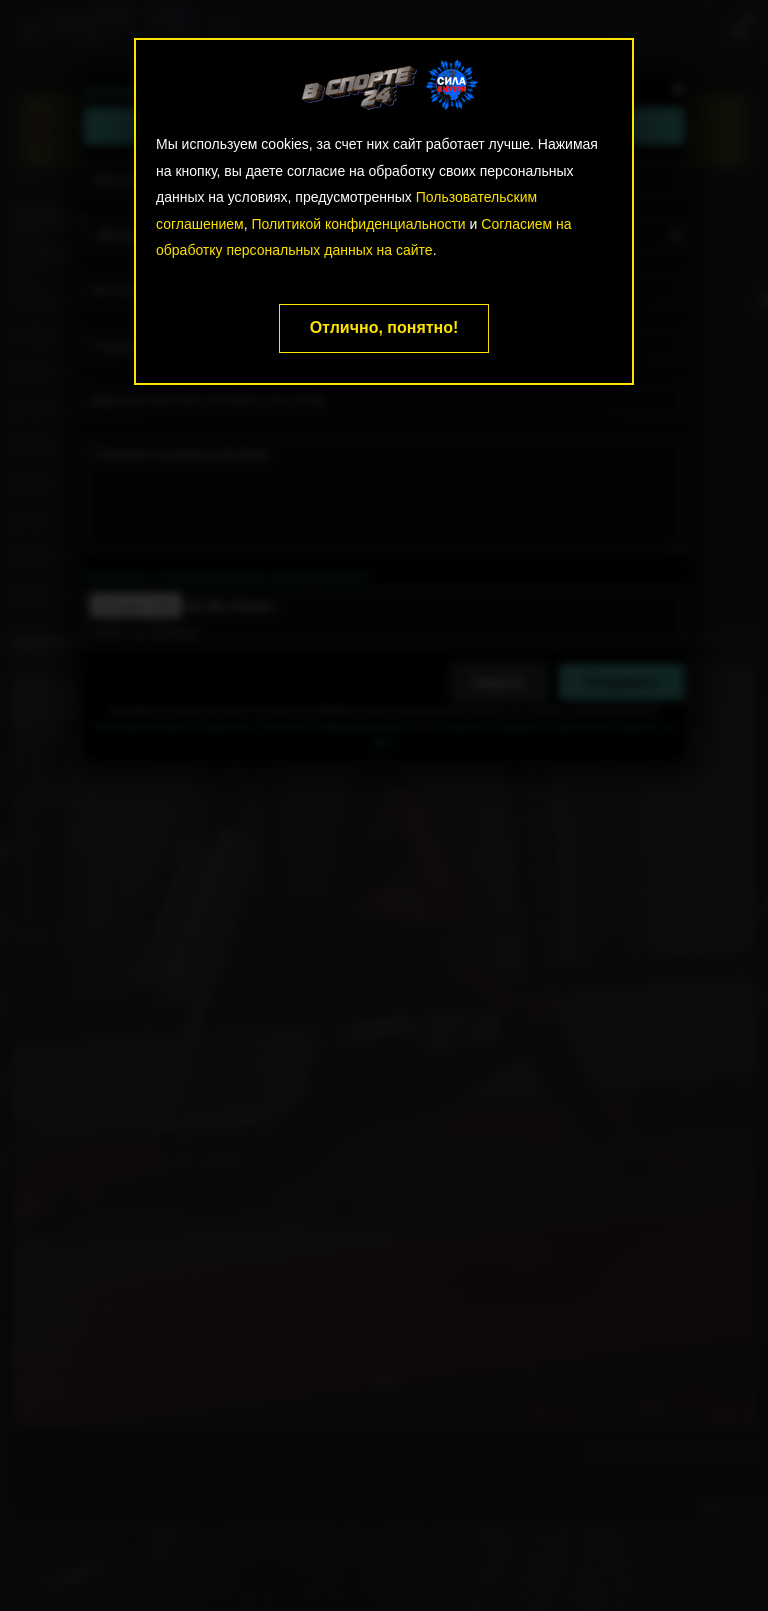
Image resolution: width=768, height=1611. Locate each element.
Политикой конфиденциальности (358, 224)
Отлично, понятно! (384, 327)
